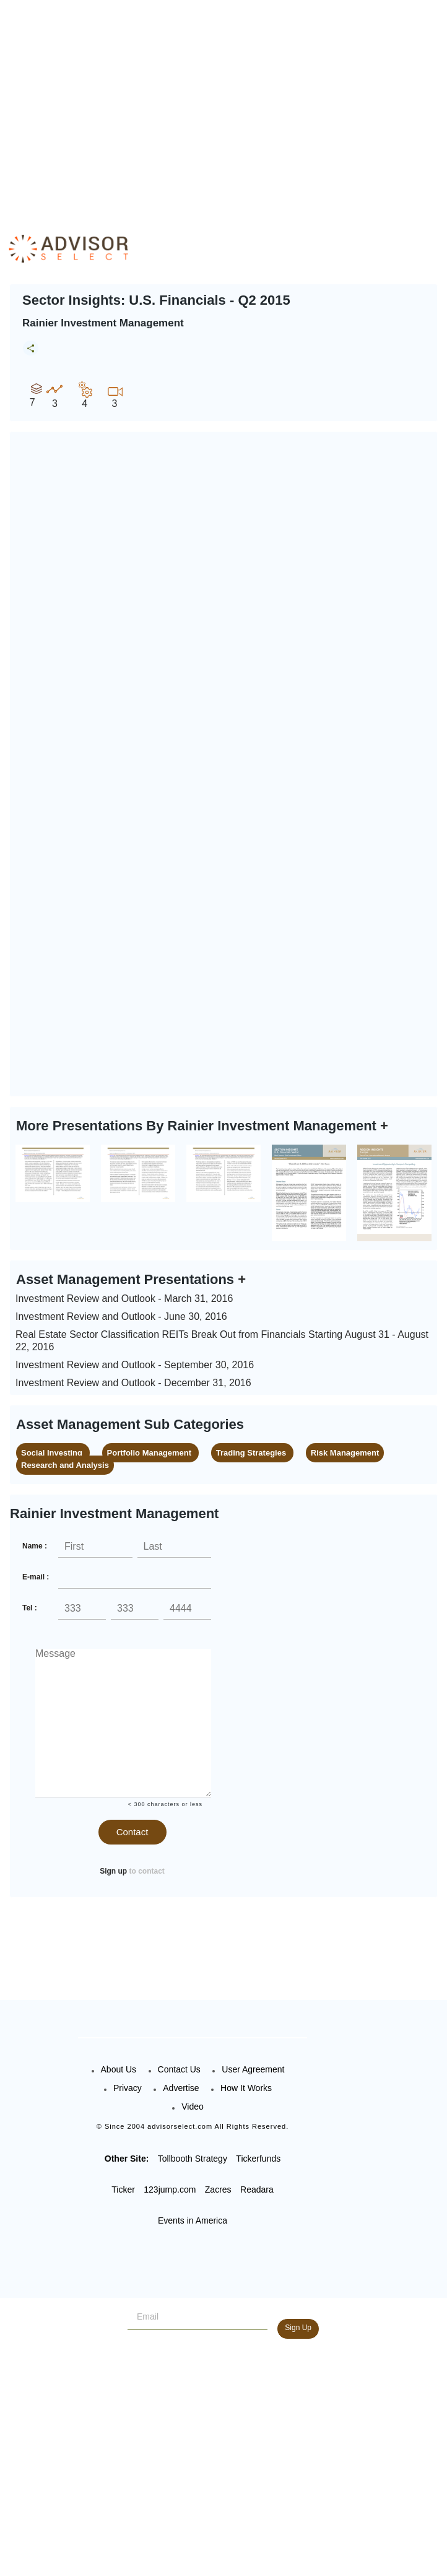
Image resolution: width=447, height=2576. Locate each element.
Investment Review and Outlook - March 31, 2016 (124, 1298)
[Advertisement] (227, 105)
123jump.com (170, 2189)
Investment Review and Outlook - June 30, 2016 (121, 1316)
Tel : (29, 1608)
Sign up (113, 1871)
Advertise (181, 2088)
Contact (132, 1832)
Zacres (218, 2189)
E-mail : (35, 1577)
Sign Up (298, 2327)
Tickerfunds (258, 2158)
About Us (119, 2069)
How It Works (246, 2088)
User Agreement (253, 2069)
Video (192, 2106)
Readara (257, 2189)
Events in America (192, 2220)
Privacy (127, 2088)
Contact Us (179, 2069)
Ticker (123, 2189)
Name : (34, 1546)
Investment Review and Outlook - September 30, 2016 (134, 1365)
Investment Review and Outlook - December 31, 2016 (133, 1383)
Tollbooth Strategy (192, 2158)
